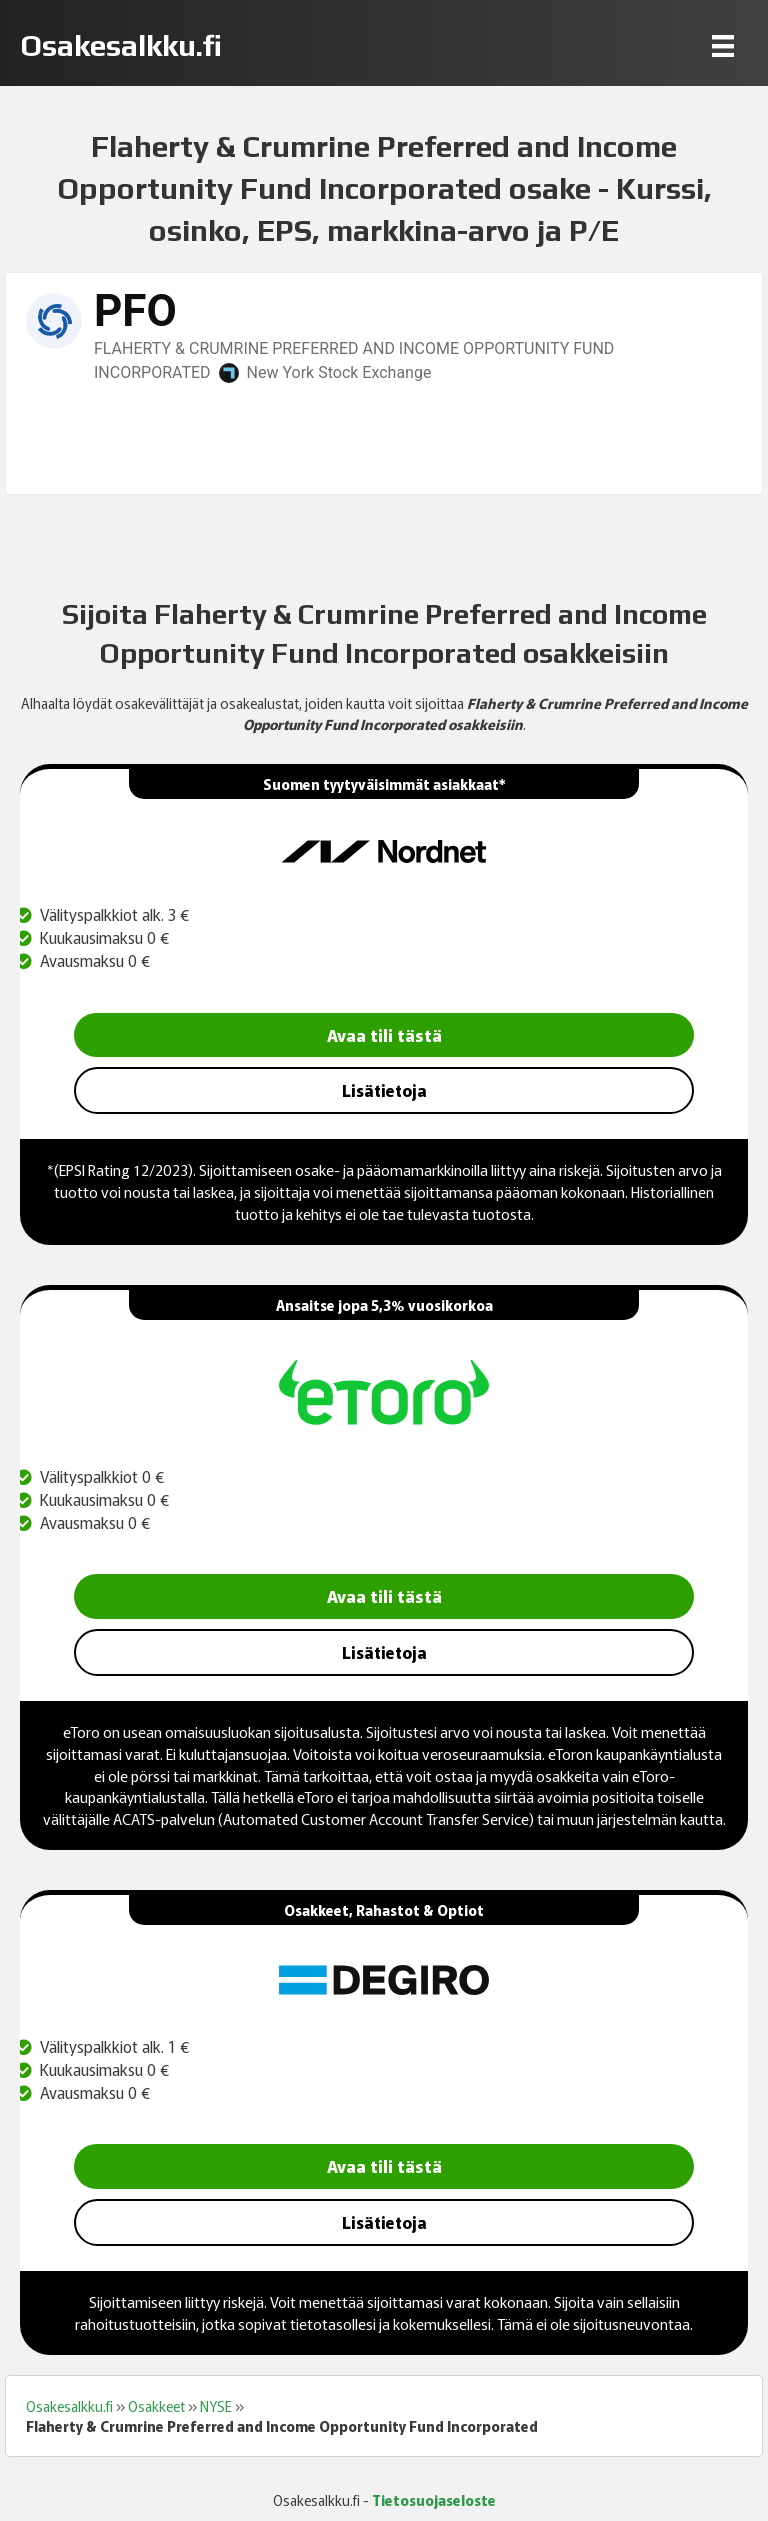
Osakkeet (156, 2406)
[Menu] (723, 45)
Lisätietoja (384, 1090)
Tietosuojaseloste (434, 2500)
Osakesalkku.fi (69, 2406)
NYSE (216, 2406)
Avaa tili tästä (384, 1034)
